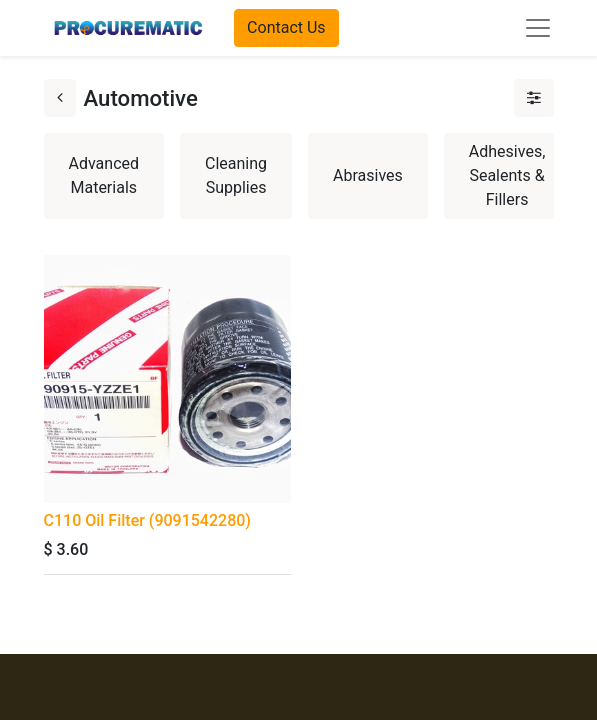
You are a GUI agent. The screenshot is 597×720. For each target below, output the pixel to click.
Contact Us (286, 27)
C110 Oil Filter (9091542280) (147, 520)
